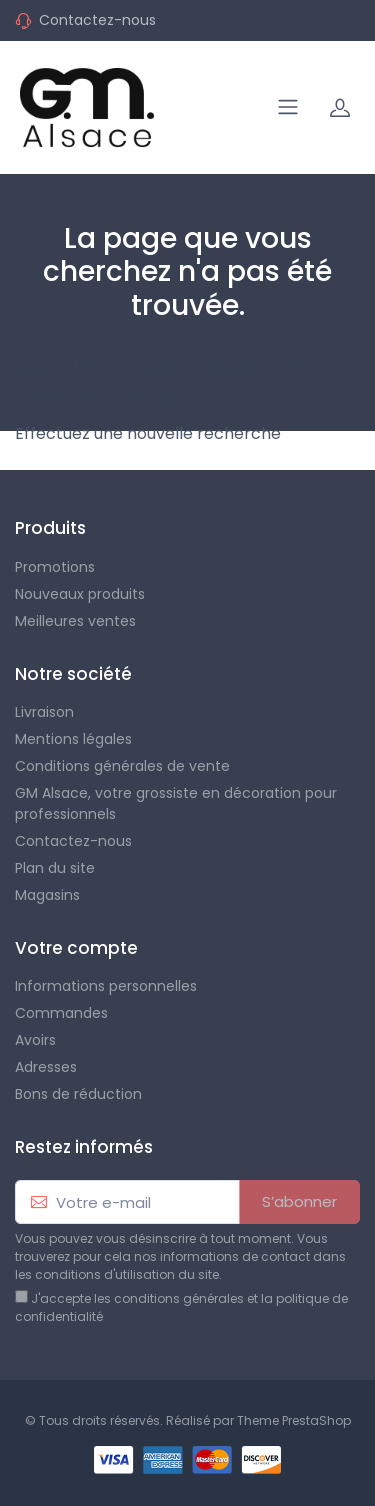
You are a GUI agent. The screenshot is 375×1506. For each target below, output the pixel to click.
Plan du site (55, 868)
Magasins (47, 895)
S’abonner (299, 1201)
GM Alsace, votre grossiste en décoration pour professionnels (176, 803)
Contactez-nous (97, 20)
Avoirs (35, 1040)
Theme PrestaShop (294, 1420)
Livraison (44, 712)
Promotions (55, 567)
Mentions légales (73, 739)
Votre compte (76, 948)
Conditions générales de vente (122, 766)
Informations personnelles (106, 986)
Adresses (46, 1067)
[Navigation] (288, 107)
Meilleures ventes (75, 621)
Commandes (61, 1013)
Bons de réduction (78, 1094)
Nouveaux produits (80, 594)
